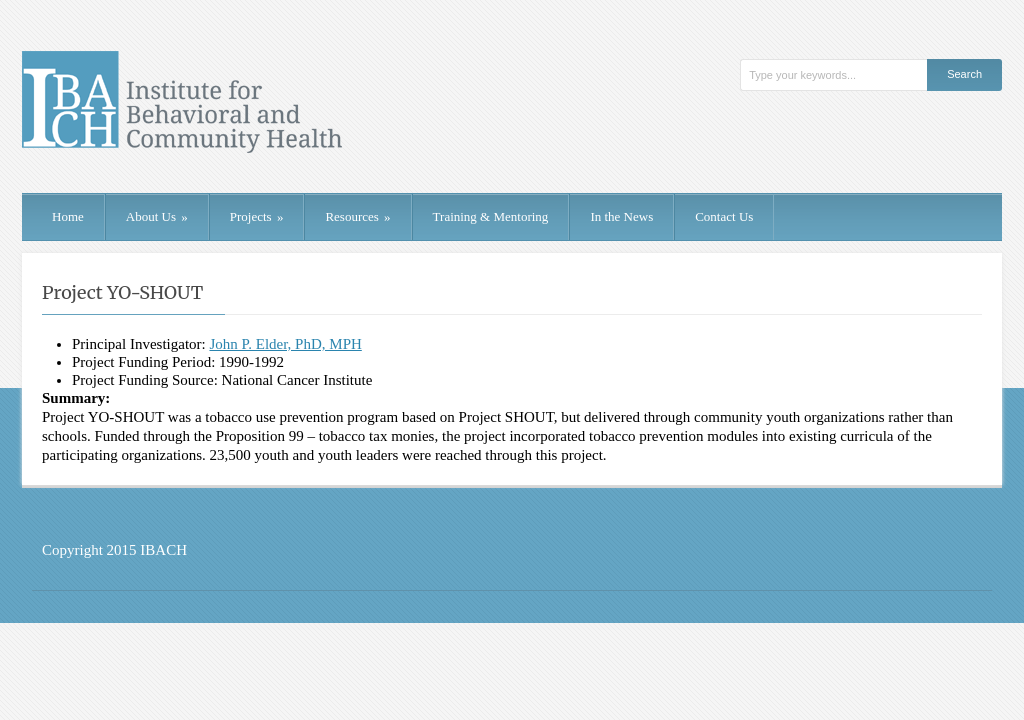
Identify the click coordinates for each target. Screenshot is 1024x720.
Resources (357, 216)
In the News (621, 216)
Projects (257, 216)
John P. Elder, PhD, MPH (285, 344)
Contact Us (724, 216)
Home (68, 216)
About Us (157, 216)
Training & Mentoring (491, 216)
